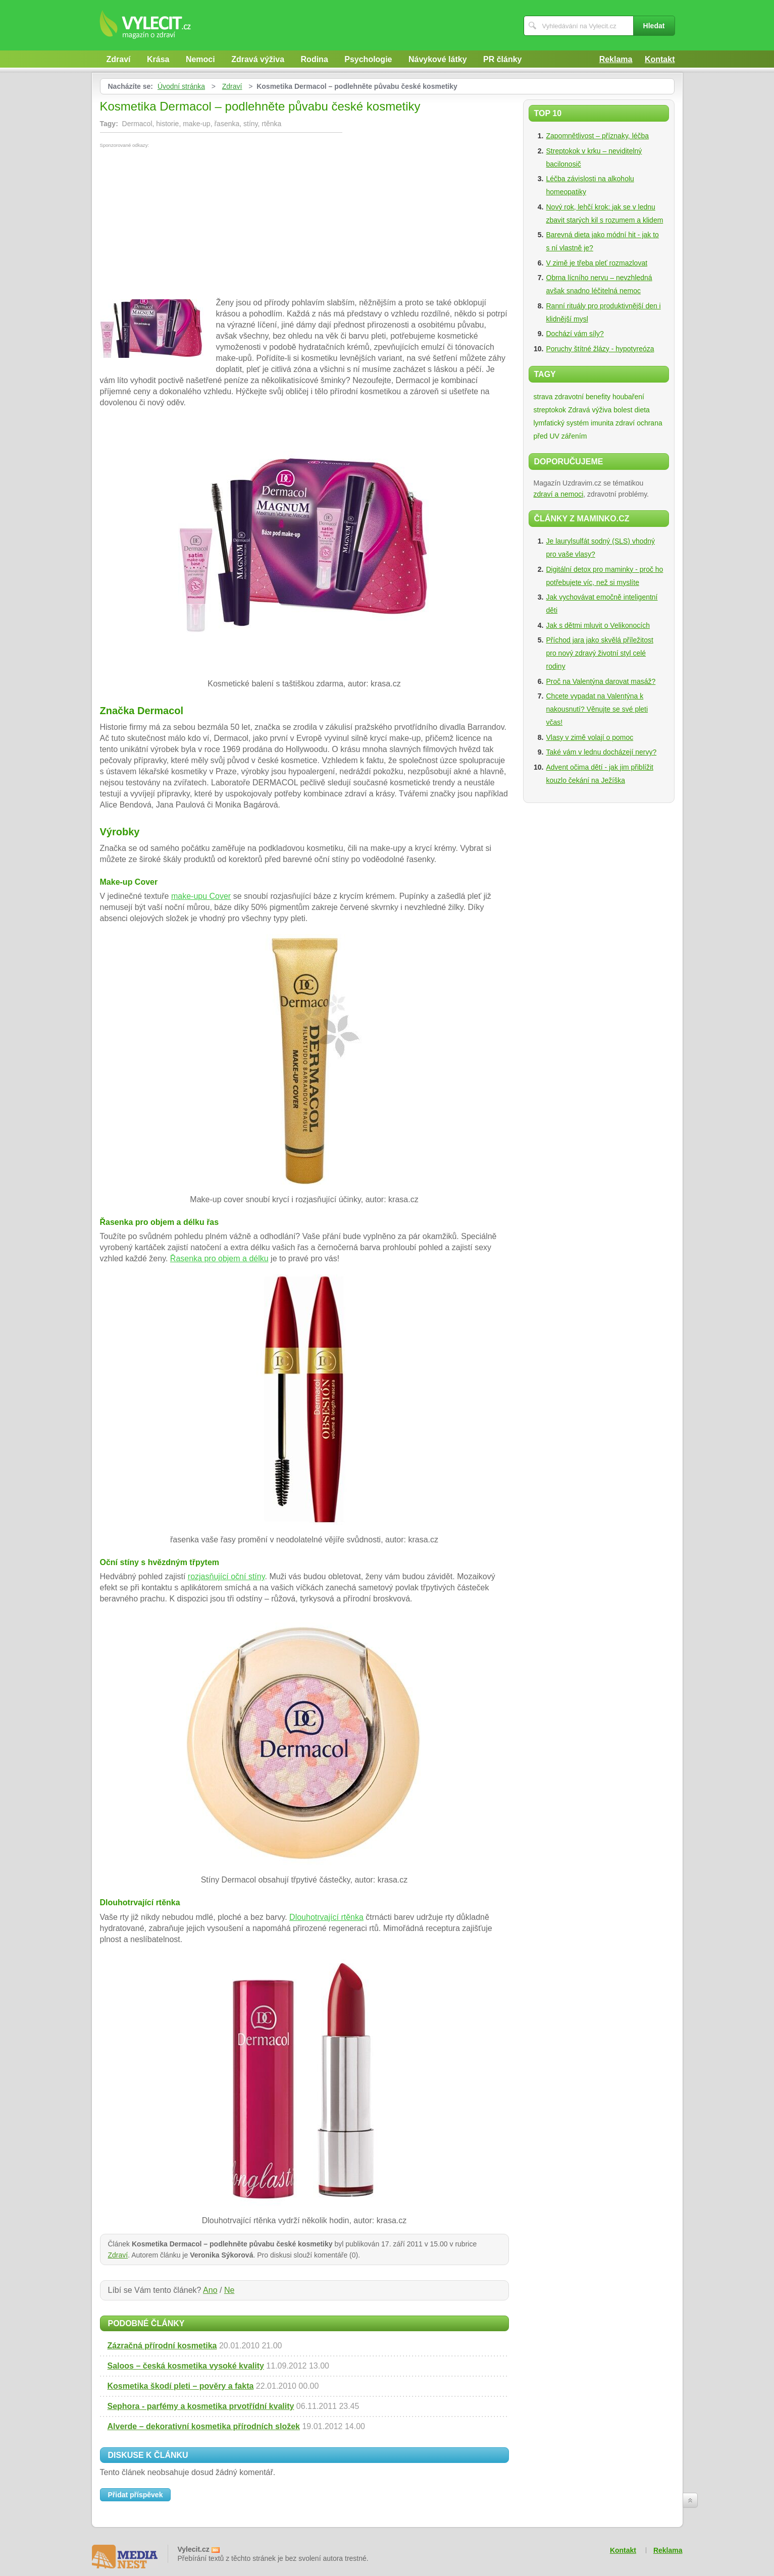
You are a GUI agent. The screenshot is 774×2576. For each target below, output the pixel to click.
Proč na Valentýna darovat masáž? (601, 681)
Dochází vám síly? (575, 334)
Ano (210, 2290)
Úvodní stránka (181, 86)
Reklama (616, 59)
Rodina (314, 59)
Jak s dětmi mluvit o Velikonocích (598, 625)
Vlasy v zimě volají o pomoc (590, 737)
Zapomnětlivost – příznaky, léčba (597, 136)
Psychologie (368, 59)
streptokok (550, 410)
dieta (641, 410)
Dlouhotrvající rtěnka (326, 1917)
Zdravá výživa (257, 59)
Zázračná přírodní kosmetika (162, 2345)
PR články (502, 59)
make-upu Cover (201, 896)
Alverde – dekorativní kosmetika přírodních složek (204, 2426)
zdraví (625, 423)
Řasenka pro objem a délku (219, 1258)
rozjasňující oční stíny (226, 1576)
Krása (158, 59)
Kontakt (660, 59)
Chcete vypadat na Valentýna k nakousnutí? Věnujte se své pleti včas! (597, 709)
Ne (229, 2290)
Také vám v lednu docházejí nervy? (601, 752)
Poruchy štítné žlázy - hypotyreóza (600, 349)
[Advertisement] (185, 223)
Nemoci (200, 59)
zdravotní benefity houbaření (599, 397)
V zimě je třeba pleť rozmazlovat (597, 263)
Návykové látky (437, 59)
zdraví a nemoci (559, 494)
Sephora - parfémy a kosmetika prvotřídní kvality (201, 2406)
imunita (602, 423)
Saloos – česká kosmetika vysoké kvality (186, 2366)
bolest (622, 410)
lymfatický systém (561, 423)
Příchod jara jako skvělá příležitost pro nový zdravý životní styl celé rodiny (599, 653)
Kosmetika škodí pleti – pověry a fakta (181, 2386)
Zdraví (119, 59)
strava (543, 397)
